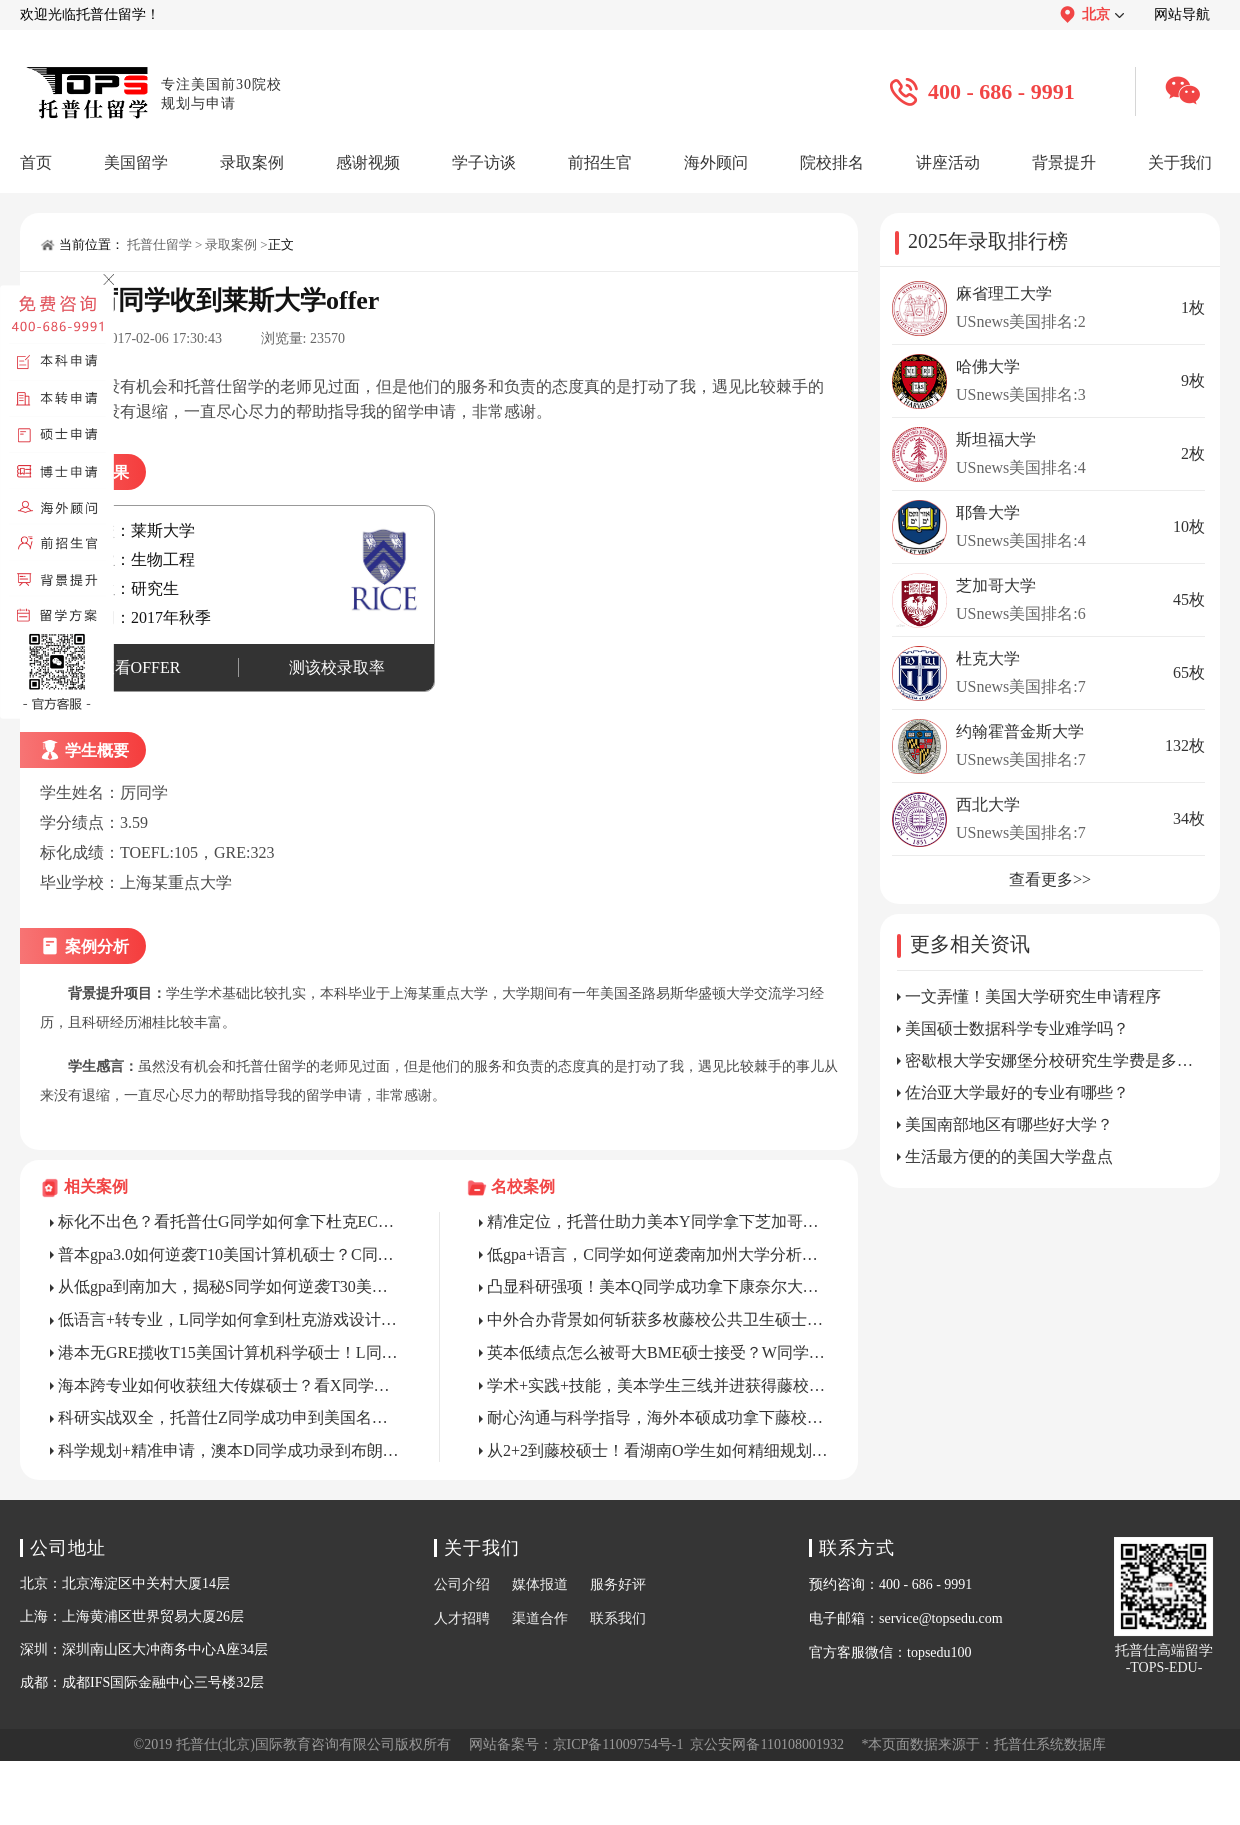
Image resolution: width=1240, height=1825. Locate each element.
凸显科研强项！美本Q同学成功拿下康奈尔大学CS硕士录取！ (658, 1286)
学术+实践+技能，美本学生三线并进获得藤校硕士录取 (658, 1385)
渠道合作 (540, 1618)
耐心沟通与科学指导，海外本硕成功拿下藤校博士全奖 (658, 1417)
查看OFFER (140, 667)
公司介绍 (462, 1584)
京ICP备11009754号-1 (618, 1744)
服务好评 (618, 1584)
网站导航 (1182, 14)
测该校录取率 (337, 667)
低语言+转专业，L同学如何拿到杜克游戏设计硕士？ (229, 1319)
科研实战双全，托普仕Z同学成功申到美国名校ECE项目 (229, 1417)
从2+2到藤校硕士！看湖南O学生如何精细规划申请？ (658, 1450)
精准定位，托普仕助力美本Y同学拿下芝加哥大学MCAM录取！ (658, 1221)
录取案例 (231, 244)
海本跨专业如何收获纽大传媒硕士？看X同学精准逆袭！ (229, 1385)
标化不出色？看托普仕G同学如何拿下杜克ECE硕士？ (229, 1221)
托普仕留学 (159, 244)
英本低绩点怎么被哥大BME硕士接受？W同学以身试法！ (658, 1352)
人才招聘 (462, 1618)
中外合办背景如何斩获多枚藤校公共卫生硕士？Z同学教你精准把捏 (658, 1319)
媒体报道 (540, 1584)
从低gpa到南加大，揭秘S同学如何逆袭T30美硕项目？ (229, 1286)
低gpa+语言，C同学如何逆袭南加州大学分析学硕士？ (658, 1254)
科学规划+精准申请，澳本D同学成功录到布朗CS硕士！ (229, 1450)
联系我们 (618, 1618)
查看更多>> (1050, 879)
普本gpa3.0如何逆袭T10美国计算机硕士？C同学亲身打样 (229, 1254)
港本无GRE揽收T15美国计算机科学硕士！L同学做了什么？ (229, 1352)
